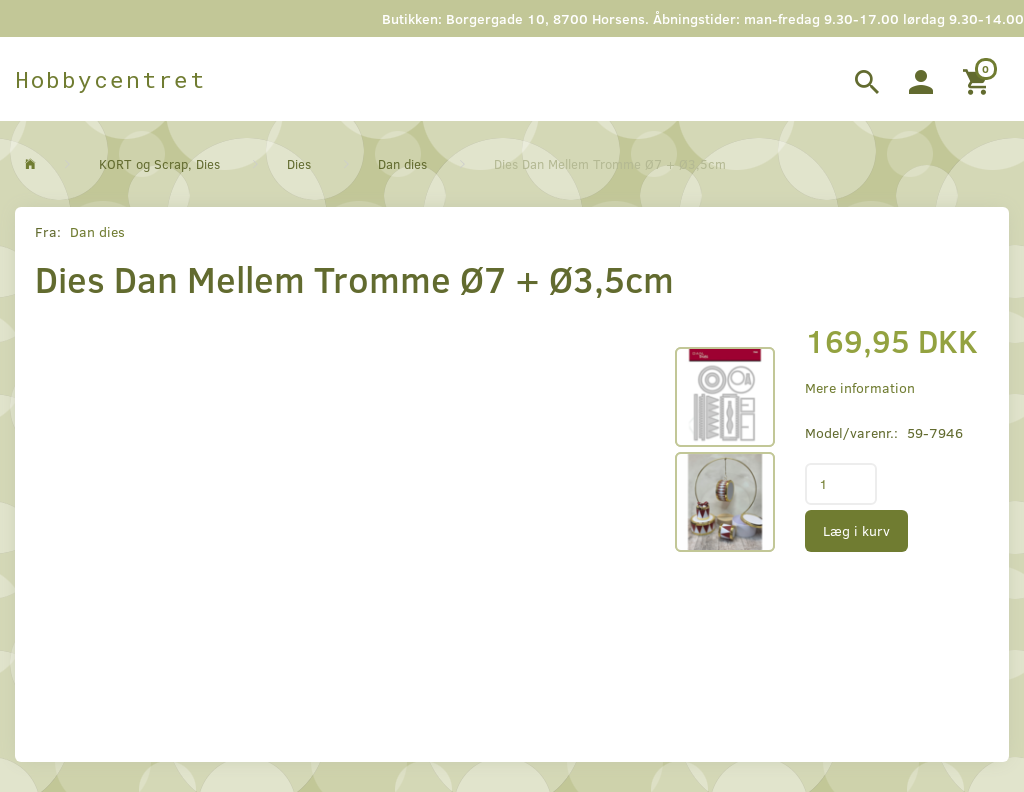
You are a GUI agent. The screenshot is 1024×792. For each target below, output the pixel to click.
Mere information (860, 387)
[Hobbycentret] (110, 79)
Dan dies (97, 231)
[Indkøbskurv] (978, 79)
